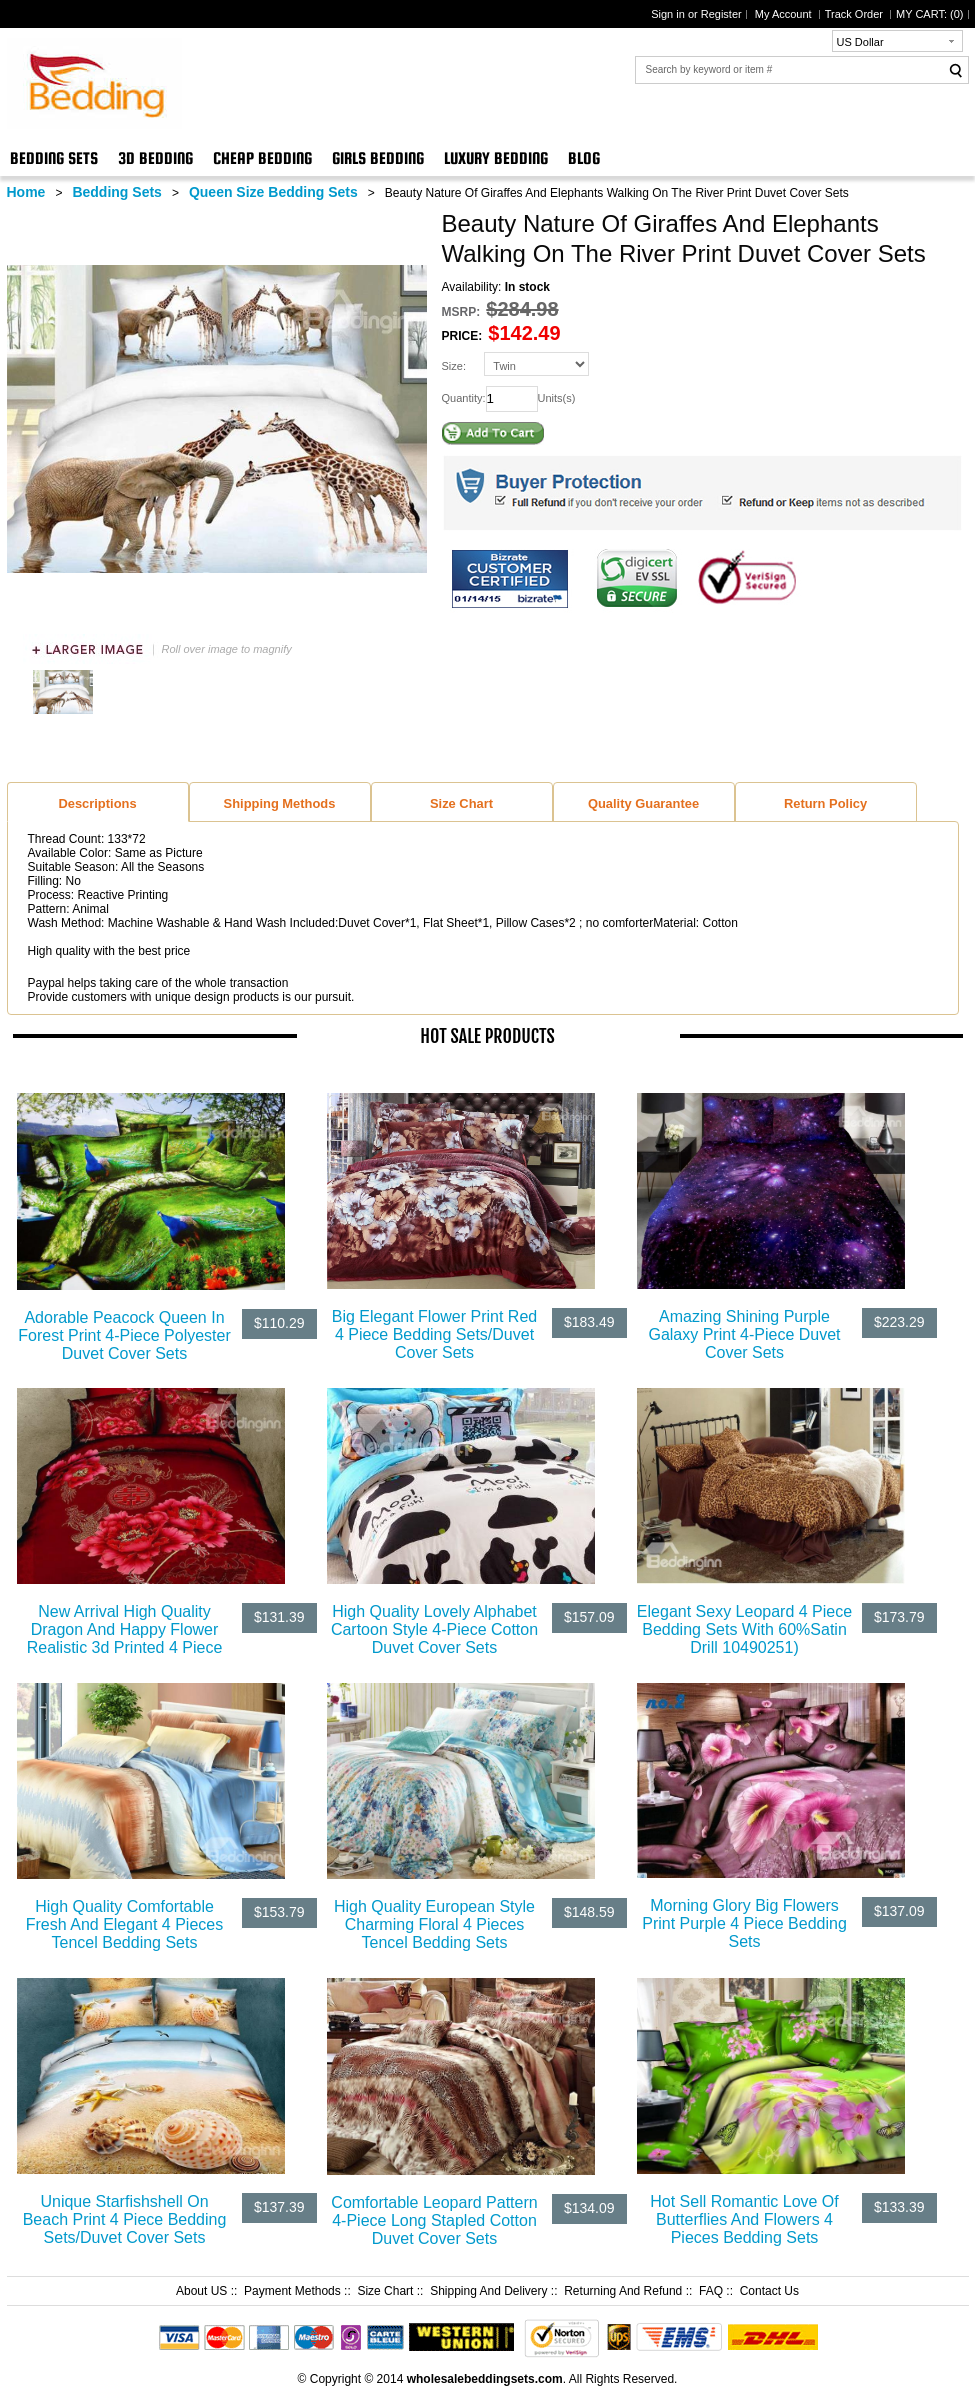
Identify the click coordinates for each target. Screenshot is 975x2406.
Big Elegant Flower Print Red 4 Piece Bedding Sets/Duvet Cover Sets (434, 1334)
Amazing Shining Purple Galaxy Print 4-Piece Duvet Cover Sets (744, 1334)
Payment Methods (292, 2291)
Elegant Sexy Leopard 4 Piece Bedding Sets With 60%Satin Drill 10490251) (744, 1629)
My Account (785, 14)
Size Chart (385, 2291)
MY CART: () (929, 14)
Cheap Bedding (262, 158)
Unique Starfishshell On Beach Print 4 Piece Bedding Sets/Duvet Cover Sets (125, 2219)
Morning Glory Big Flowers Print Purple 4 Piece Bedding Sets (744, 1923)
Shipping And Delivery (488, 2291)
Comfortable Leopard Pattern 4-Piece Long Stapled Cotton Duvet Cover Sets (434, 2220)
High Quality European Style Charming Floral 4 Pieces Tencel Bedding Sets (434, 1924)
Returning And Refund (623, 2291)
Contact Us (769, 2291)
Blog (584, 158)
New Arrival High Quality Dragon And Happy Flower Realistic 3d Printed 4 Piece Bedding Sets (125, 1638)
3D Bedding (155, 158)
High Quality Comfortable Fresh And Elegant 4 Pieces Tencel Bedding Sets (124, 1924)
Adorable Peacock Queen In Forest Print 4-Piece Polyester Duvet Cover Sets (124, 1335)
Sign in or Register (696, 14)
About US (201, 2291)
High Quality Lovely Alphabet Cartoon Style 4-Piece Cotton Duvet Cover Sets (434, 1629)
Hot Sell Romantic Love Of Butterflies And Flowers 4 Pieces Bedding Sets (744, 2219)
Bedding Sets (54, 158)
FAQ (711, 2291)
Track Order (855, 14)
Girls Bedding (378, 158)
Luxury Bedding (496, 158)
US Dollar (860, 42)
